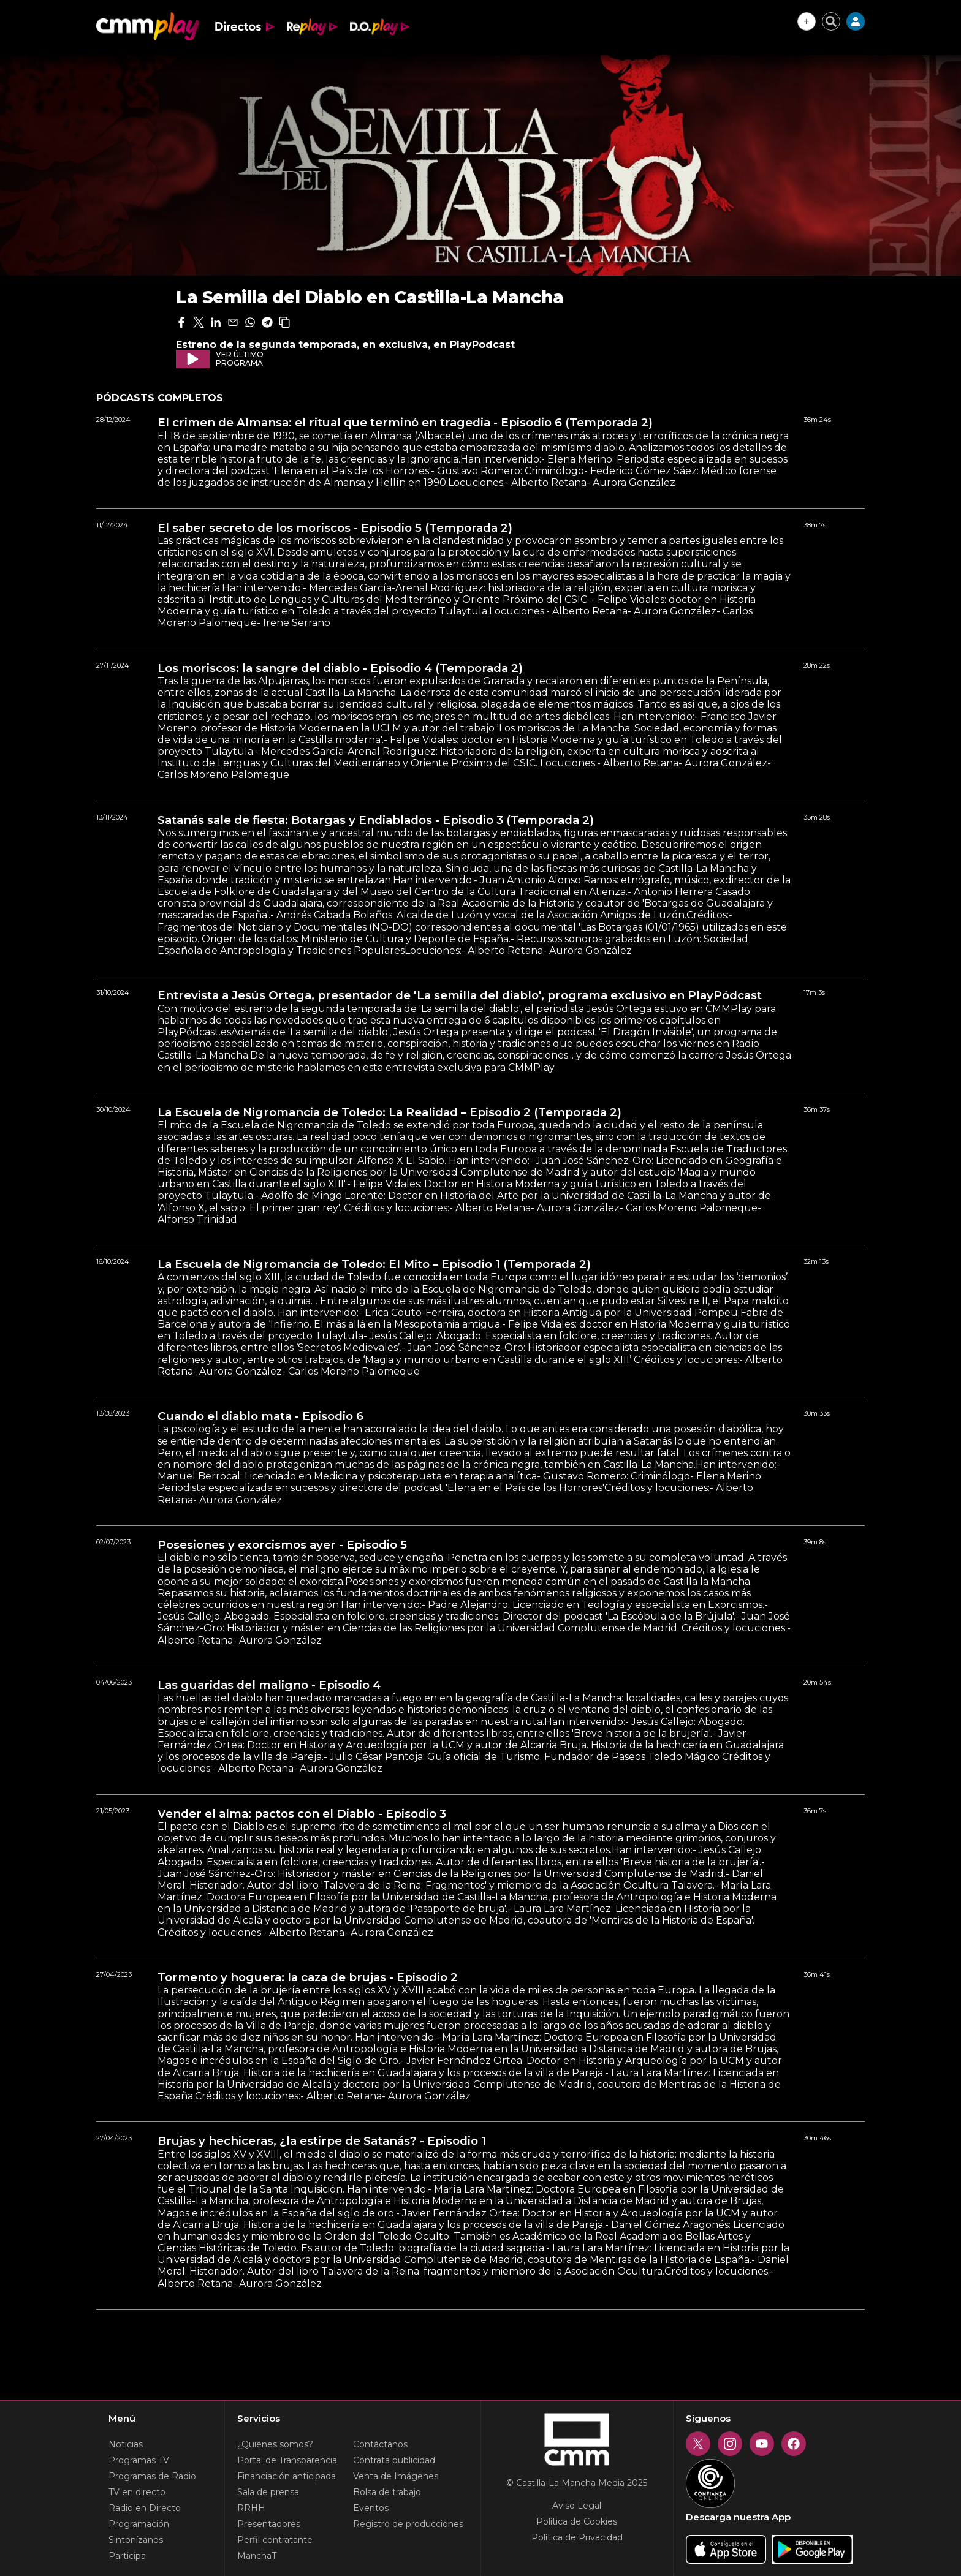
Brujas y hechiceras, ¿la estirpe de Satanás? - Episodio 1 (322, 2141)
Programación (138, 2523)
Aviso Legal (576, 2505)
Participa (127, 2555)
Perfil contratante (275, 2539)
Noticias (125, 2444)
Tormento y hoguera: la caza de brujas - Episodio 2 (308, 1977)
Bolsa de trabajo (387, 2492)
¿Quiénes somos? (275, 2444)
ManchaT (256, 2555)
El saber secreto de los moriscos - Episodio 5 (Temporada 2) (335, 528)
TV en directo (136, 2492)
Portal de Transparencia (287, 2460)
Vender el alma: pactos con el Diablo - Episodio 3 (302, 1814)
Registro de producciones (408, 2523)
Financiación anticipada (286, 2476)
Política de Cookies (576, 2521)
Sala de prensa (268, 2492)
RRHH (251, 2508)
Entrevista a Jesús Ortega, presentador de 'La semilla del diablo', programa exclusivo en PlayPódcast (460, 995)
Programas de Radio (152, 2476)
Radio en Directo (144, 2508)
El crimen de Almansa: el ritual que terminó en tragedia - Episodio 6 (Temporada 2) (405, 422)
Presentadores (268, 2523)
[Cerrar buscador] (831, 21)
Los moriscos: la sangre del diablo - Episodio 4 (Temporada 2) (340, 668)
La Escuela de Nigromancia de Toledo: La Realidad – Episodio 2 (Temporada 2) (389, 1112)
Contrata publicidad (394, 2460)
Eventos (371, 2508)
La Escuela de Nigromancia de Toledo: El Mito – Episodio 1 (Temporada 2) (374, 1264)
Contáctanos (380, 2444)
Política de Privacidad (577, 2537)
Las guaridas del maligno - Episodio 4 (269, 1685)
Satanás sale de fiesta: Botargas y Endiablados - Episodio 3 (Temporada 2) (376, 820)
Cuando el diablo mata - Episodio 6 (260, 1416)
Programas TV (138, 2460)
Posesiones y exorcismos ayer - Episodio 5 (282, 1545)
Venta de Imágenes (395, 2476)
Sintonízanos (135, 2539)
